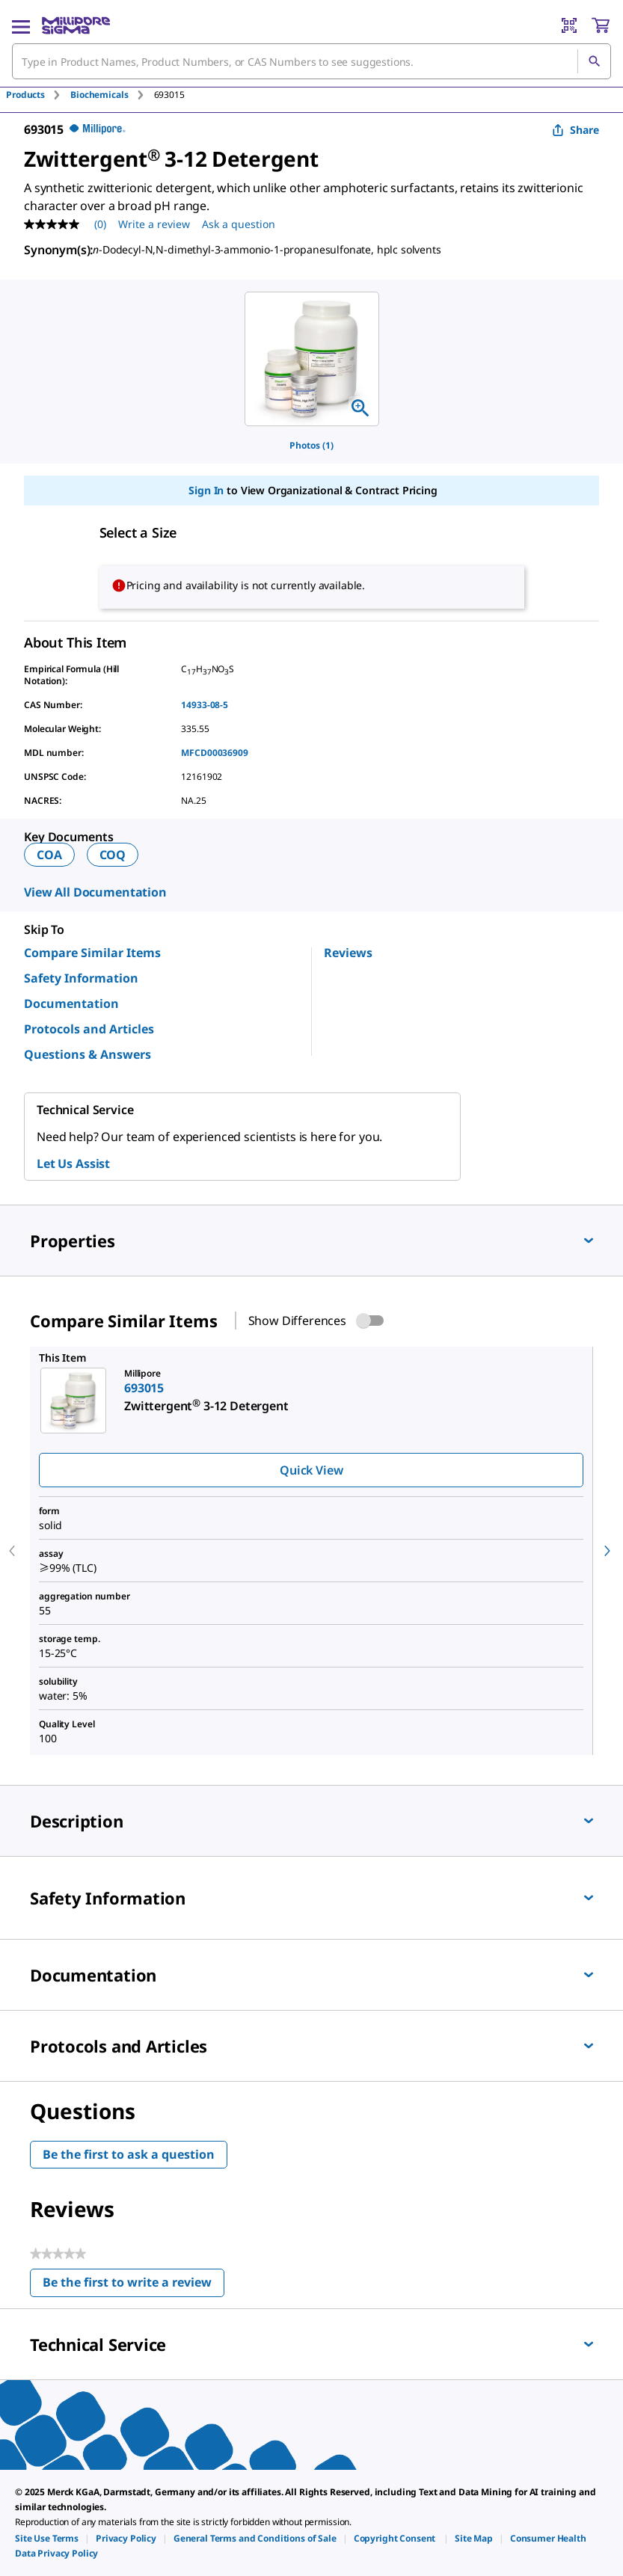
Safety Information (81, 978)
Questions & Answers (87, 1054)
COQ (112, 854)
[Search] (593, 61)
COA (49, 854)
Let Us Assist (73, 1163)
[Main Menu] (21, 25)
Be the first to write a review (133, 2285)
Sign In (206, 490)
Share (575, 130)
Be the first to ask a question (129, 2154)
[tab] (38, 94)
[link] (47, 2538)
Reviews (348, 952)
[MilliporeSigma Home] (76, 25)
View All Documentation (95, 892)
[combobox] (311, 61)
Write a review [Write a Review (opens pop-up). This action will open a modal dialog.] (154, 224)
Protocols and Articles (89, 1029)
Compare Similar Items (92, 952)
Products (25, 94)
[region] (311, 358)
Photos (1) (311, 445)
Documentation (71, 1003)
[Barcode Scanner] (569, 25)
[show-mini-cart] (600, 25)
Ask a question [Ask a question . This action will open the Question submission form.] (238, 224)
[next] (607, 1551)
